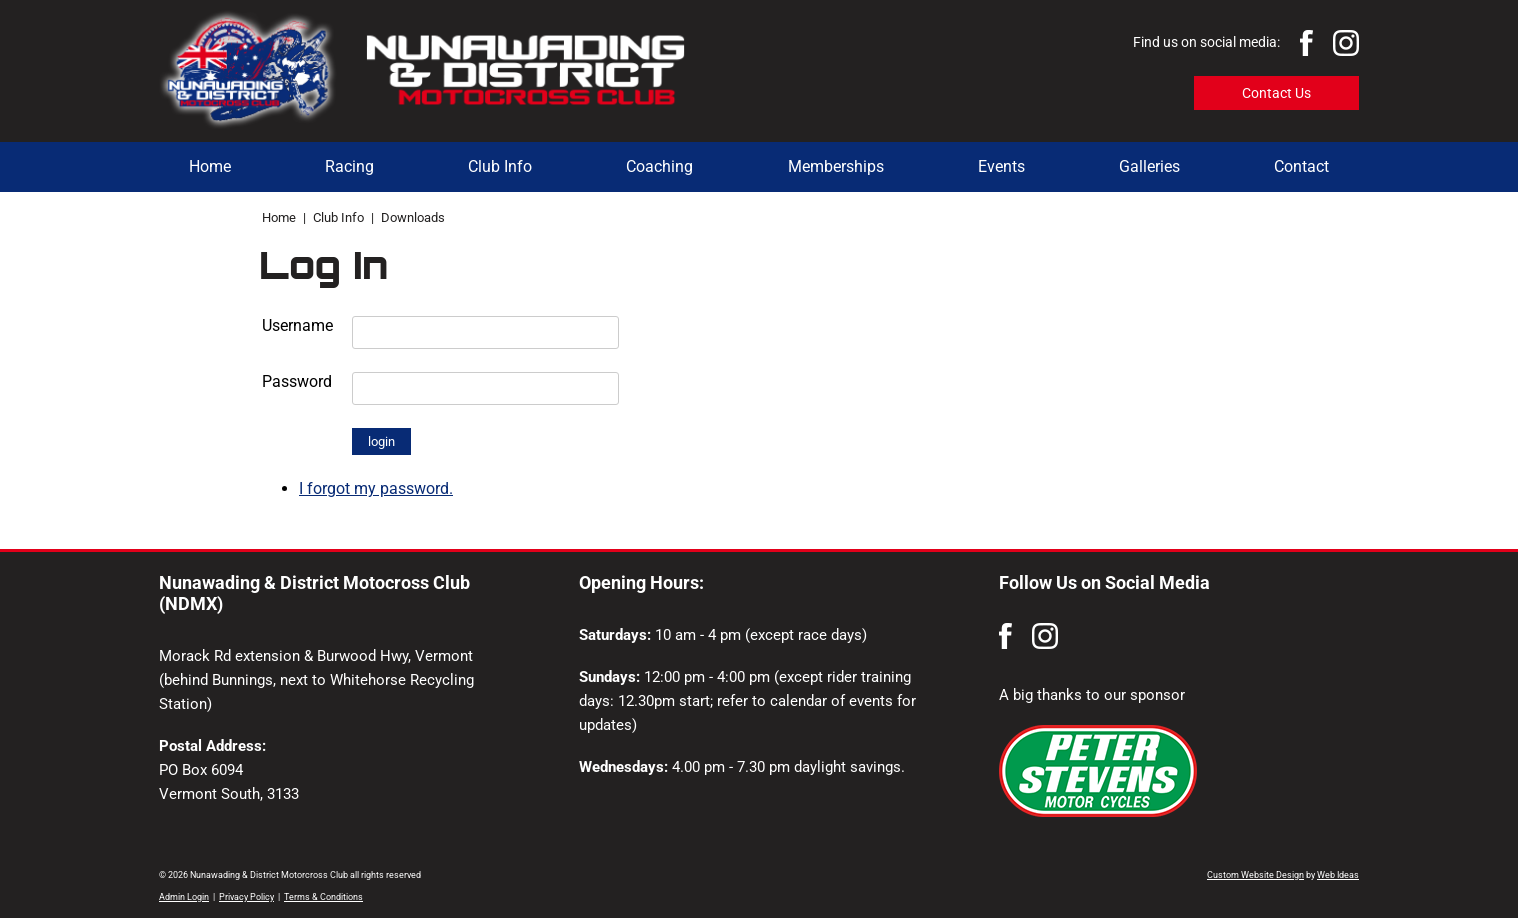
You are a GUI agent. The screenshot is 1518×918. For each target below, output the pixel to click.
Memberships (836, 166)
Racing (349, 166)
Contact (1301, 166)
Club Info (500, 166)
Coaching (659, 166)
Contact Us (1276, 93)
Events (1001, 166)
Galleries (1149, 166)
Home (210, 166)
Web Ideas (1338, 875)
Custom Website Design (1255, 875)
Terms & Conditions (323, 897)
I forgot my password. (376, 488)
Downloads (413, 217)
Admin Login (184, 897)
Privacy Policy (246, 897)
